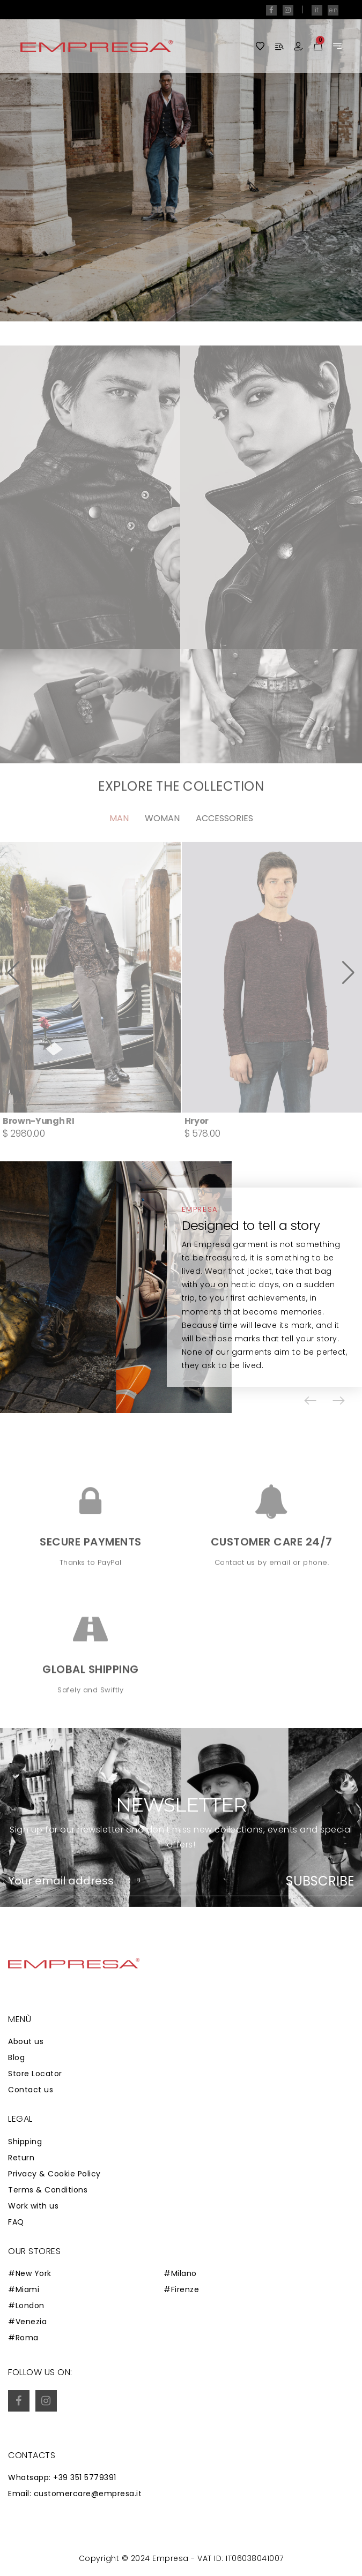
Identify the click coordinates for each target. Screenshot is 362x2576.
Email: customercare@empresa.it (75, 2493)
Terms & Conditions (47, 2189)
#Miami (23, 2289)
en (333, 10)
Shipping (25, 2141)
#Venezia (27, 2321)
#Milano (180, 2273)
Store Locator (35, 2073)
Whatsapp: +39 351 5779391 (62, 2477)
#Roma (23, 2337)
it (317, 10)
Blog (16, 2057)
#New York (29, 2273)
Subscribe (320, 1881)
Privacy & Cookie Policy (54, 2173)
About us (25, 2041)
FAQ (16, 2222)
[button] (311, 1401)
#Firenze (181, 2289)
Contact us (30, 2089)
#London (26, 2305)
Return (21, 2157)
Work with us (33, 2206)
